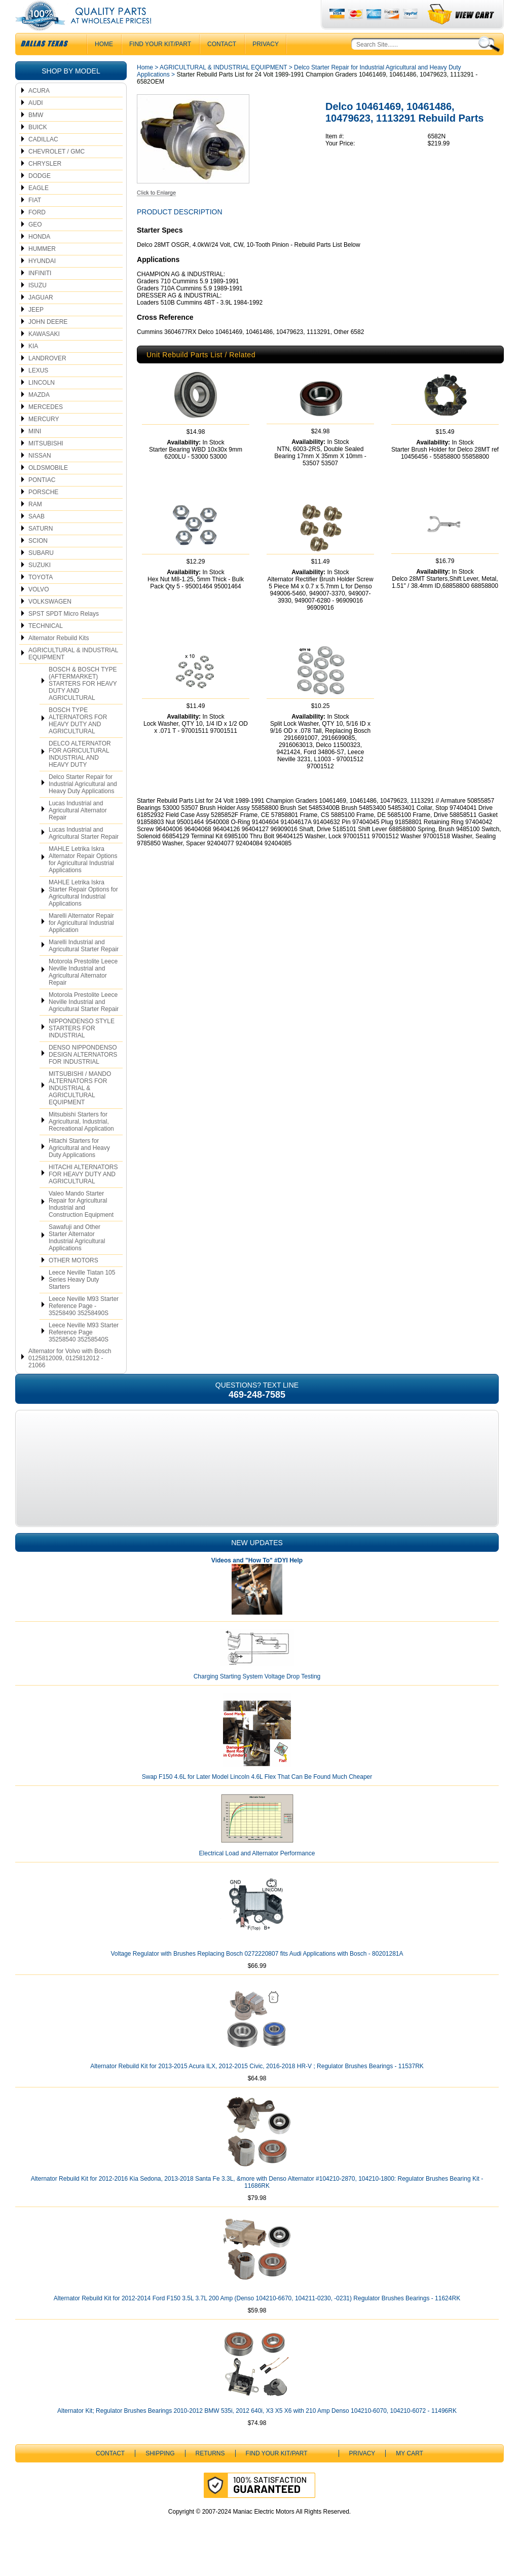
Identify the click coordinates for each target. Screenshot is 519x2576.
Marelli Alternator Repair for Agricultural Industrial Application (81, 943)
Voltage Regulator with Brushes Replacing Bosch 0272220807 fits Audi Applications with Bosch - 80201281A (256, 1973)
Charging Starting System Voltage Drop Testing (257, 1696)
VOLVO (38, 609)
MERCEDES (45, 427)
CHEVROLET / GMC (56, 171)
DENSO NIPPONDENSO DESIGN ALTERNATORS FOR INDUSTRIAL (83, 1075)
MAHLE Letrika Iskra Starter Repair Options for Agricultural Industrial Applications (83, 913)
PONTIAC (41, 500)
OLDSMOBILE (48, 488)
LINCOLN (41, 402)
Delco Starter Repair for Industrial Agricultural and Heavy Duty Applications (83, 804)
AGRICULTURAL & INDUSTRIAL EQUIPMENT (73, 674)
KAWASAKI (44, 354)
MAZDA (39, 415)
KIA (33, 366)
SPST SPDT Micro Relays (63, 634)
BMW (35, 135)
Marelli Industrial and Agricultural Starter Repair (84, 966)
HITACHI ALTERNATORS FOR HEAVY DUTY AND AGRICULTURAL (83, 1194)
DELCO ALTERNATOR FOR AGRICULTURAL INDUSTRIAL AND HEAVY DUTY (80, 774)
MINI (34, 451)
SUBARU (41, 573)
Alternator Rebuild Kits (58, 658)
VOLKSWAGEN (49, 621)
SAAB (36, 536)
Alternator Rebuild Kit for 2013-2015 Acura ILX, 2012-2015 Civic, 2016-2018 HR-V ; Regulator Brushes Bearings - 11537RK (257, 2086)
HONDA (39, 256)
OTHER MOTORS (73, 1280)
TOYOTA (40, 597)
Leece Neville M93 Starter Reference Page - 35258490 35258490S (84, 1326)
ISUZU (37, 305)
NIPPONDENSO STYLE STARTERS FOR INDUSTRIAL (82, 1048)
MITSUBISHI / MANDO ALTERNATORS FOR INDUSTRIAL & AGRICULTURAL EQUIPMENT (80, 1108)
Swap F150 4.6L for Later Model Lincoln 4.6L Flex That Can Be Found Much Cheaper (257, 1797)
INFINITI (39, 293)
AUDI (35, 123)
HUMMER (42, 269)
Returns (210, 2473)
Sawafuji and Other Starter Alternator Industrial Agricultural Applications (77, 1258)
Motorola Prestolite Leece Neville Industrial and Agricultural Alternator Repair (83, 992)
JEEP (36, 329)
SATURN (40, 548)
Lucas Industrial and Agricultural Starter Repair (84, 853)
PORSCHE (43, 512)
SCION (38, 561)
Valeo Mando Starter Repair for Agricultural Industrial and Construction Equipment (81, 1224)
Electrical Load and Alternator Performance (257, 1873)
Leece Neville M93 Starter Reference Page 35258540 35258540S (84, 1352)
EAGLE (38, 208)
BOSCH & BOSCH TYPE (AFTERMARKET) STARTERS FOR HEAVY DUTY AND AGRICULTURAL (83, 704)
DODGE (39, 196)
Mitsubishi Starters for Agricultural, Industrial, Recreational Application (81, 1141)
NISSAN (39, 475)
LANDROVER (47, 378)
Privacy (265, 64)
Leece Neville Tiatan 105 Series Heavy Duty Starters (82, 1300)
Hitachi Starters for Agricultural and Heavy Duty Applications (79, 1168)
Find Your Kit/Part (160, 64)
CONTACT (221, 64)
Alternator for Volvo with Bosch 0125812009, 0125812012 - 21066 (69, 1378)
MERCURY (43, 439)
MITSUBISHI (45, 463)
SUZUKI (39, 585)
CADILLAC (43, 159)
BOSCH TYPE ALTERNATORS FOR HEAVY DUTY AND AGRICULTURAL (78, 741)
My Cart (409, 2473)
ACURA (39, 111)
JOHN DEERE (47, 342)
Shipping (159, 2473)
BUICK (37, 147)
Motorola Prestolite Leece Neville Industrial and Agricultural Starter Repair (84, 1022)
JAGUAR (40, 317)
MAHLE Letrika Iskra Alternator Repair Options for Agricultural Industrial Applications (83, 880)
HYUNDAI (42, 281)
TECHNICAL (45, 646)
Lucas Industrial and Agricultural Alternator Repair (78, 830)
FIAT (34, 220)
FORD (37, 232)
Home (145, 87)
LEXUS (38, 390)
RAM (35, 524)
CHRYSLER (44, 184)
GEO (35, 244)
